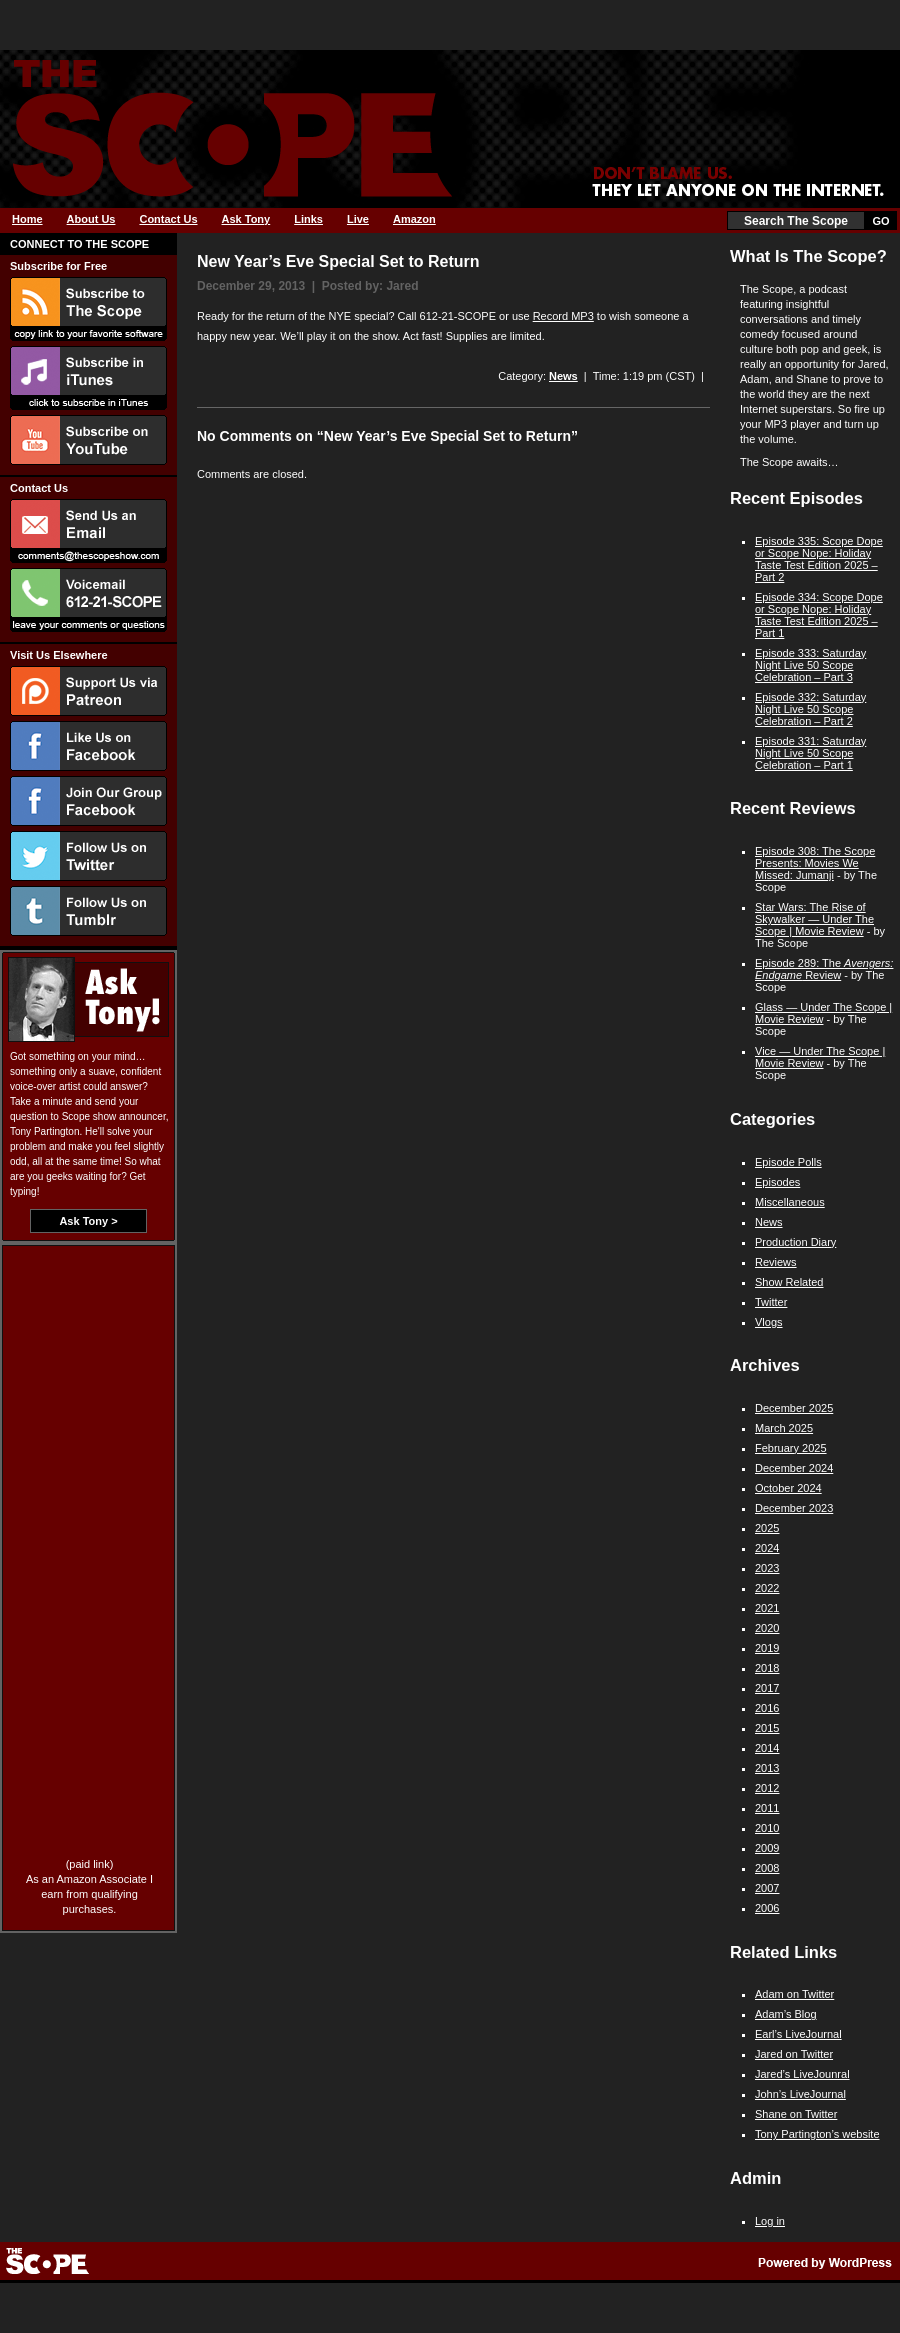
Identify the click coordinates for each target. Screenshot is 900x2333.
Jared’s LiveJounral (802, 2074)
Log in (770, 2221)
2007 (767, 1888)
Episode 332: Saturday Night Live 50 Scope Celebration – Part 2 (810, 709)
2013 (767, 1768)
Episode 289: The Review (824, 969)
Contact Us (168, 219)
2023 (767, 1568)
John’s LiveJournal (800, 2094)
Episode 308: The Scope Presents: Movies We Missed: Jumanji (815, 863)
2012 (767, 1788)
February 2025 (791, 1448)
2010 (767, 1828)
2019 (767, 1648)
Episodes (777, 1182)
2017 (767, 1688)
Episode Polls (788, 1162)
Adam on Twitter (794, 1994)
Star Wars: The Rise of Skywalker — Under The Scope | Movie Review (814, 919)
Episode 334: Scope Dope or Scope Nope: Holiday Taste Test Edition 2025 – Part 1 (819, 615)
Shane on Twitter (796, 2114)
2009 (767, 1848)
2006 (767, 1908)
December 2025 (794, 1408)
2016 (767, 1708)
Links (308, 219)
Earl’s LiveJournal (798, 2034)
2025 (767, 1528)
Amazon (414, 219)
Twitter (771, 1302)
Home (27, 219)
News (563, 376)
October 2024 (788, 1488)
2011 (767, 1808)
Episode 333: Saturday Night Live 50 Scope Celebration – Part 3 (810, 665)
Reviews (776, 1262)
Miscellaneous (790, 1202)
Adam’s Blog (786, 2014)
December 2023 (794, 1508)
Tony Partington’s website (817, 2134)
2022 (767, 1588)
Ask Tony (246, 219)
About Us (91, 219)
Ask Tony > (88, 1221)
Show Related (789, 1282)
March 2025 (784, 1428)
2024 (767, 1548)
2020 (767, 1628)
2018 (767, 1668)
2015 (767, 1728)
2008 (767, 1868)
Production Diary (795, 1242)
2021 (767, 1608)
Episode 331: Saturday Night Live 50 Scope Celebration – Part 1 (810, 753)
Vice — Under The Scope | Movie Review (820, 1057)
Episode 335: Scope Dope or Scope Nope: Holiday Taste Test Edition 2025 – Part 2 (819, 559)
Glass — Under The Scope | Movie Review (823, 1013)
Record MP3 (563, 316)
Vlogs (769, 1322)
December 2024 (794, 1468)
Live (358, 219)
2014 (767, 1748)
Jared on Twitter (794, 2054)
